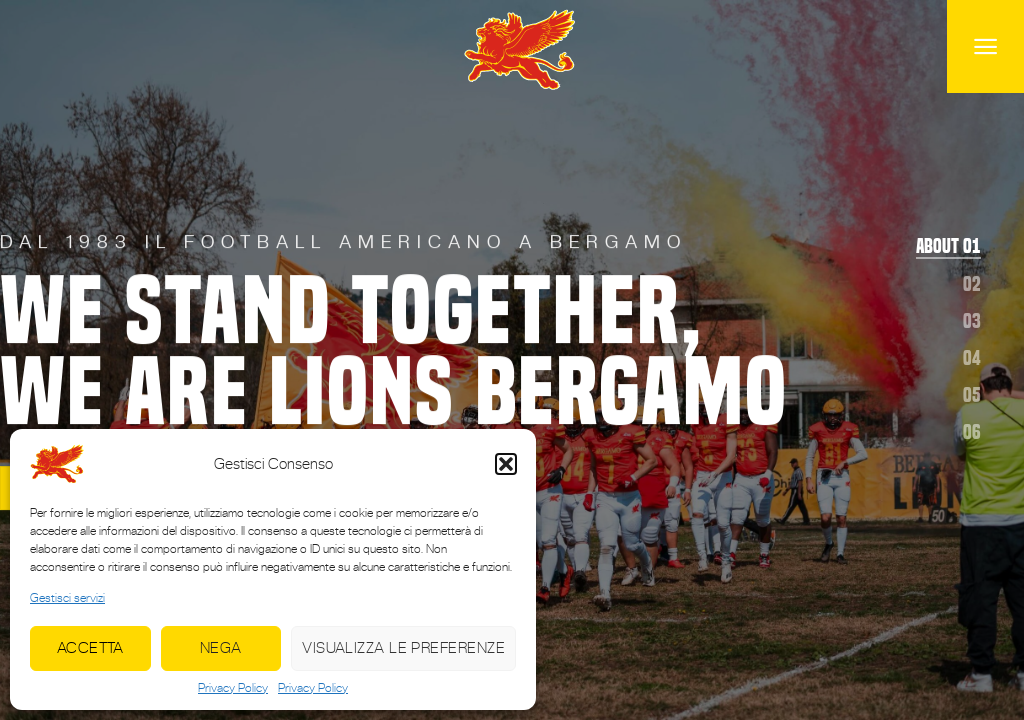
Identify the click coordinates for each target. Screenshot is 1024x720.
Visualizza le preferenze (403, 647)
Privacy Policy (233, 688)
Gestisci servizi (67, 598)
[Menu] (985, 46)
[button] (506, 464)
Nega (221, 647)
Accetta (90, 647)
